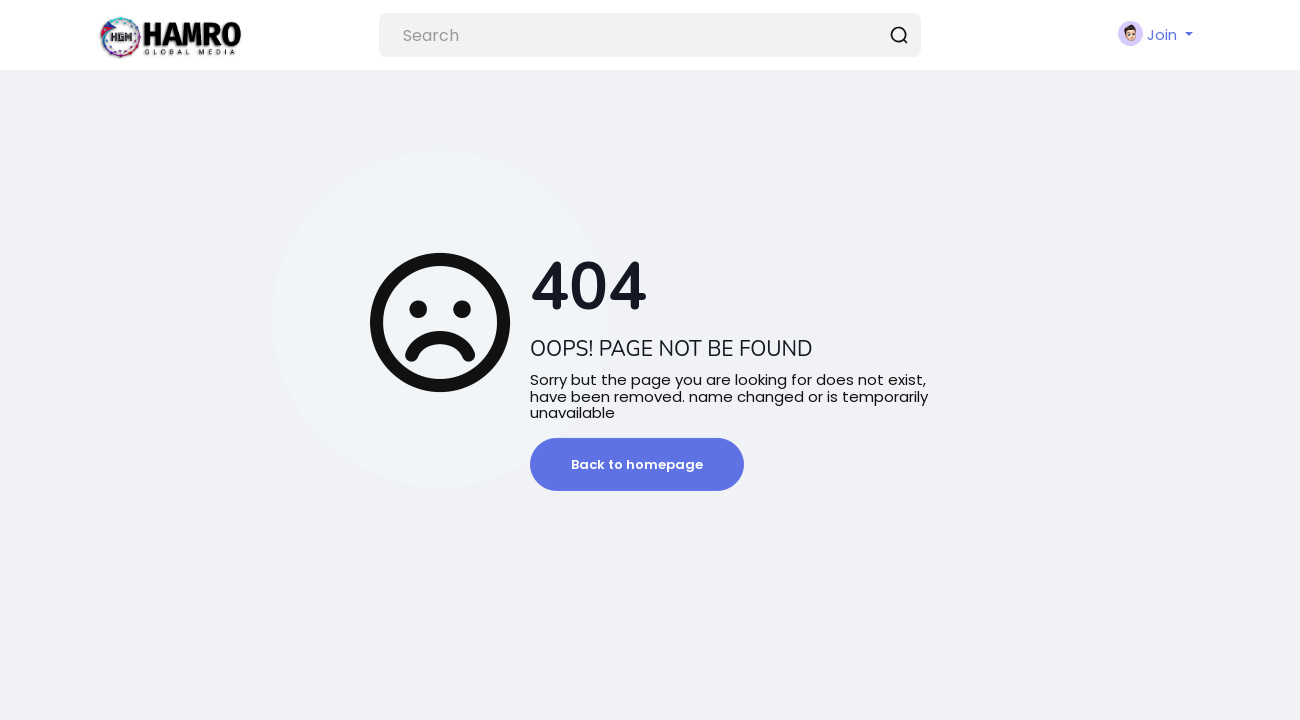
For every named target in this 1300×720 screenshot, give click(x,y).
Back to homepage (637, 464)
